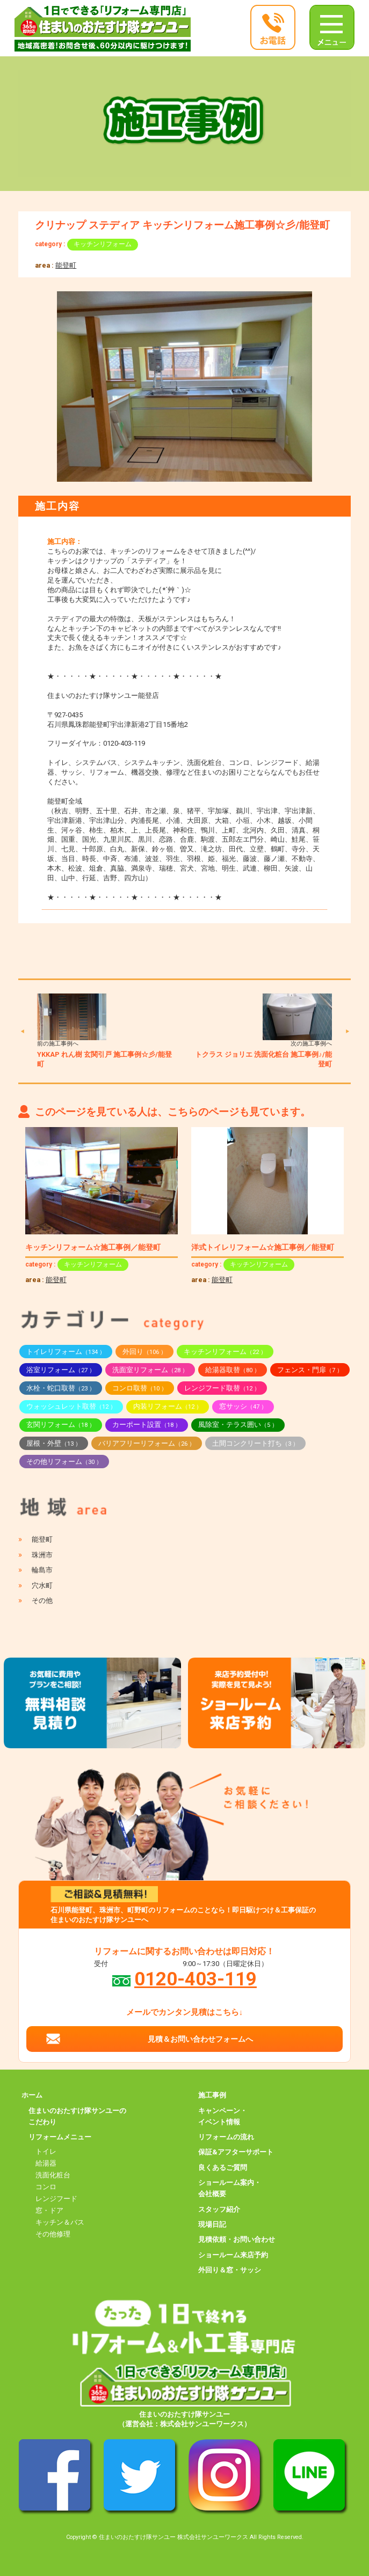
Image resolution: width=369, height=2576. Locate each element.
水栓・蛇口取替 (60, 1388)
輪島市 (42, 1570)
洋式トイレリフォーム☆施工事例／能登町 (262, 1247)
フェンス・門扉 (310, 1370)
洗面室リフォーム (150, 1370)
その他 (42, 1600)
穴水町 (42, 1585)
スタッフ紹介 (219, 2209)
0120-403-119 (195, 1979)
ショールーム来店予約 (233, 2255)
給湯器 (45, 2163)
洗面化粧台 (52, 2175)
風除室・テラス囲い (238, 1425)
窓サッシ (243, 1406)
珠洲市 (42, 1555)
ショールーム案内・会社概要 (229, 2188)
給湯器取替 (232, 1370)
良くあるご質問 (222, 2167)
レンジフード (56, 2199)
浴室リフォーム (60, 1370)
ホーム (31, 2095)
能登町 (65, 265)
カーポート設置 (146, 1425)
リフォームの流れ (226, 2137)
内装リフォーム (167, 1406)
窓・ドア (49, 2210)
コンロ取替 (139, 1388)
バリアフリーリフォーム (146, 1443)
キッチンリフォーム (103, 244)
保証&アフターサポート (235, 2152)
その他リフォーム (64, 1462)
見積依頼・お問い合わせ (236, 2239)
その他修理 (52, 2234)
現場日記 (212, 2224)
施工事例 (212, 2095)
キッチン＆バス (59, 2222)
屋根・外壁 (53, 1443)
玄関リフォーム (60, 1425)
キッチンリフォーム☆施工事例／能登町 (93, 1247)
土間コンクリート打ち (255, 1443)
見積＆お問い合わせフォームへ (200, 2039)
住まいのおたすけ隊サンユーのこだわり (77, 2116)
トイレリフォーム (65, 1352)
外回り (144, 1352)
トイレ (45, 2151)
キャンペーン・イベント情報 (222, 2116)
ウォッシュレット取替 (71, 1406)
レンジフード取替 (222, 1388)
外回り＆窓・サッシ (229, 2270)
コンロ (45, 2187)
